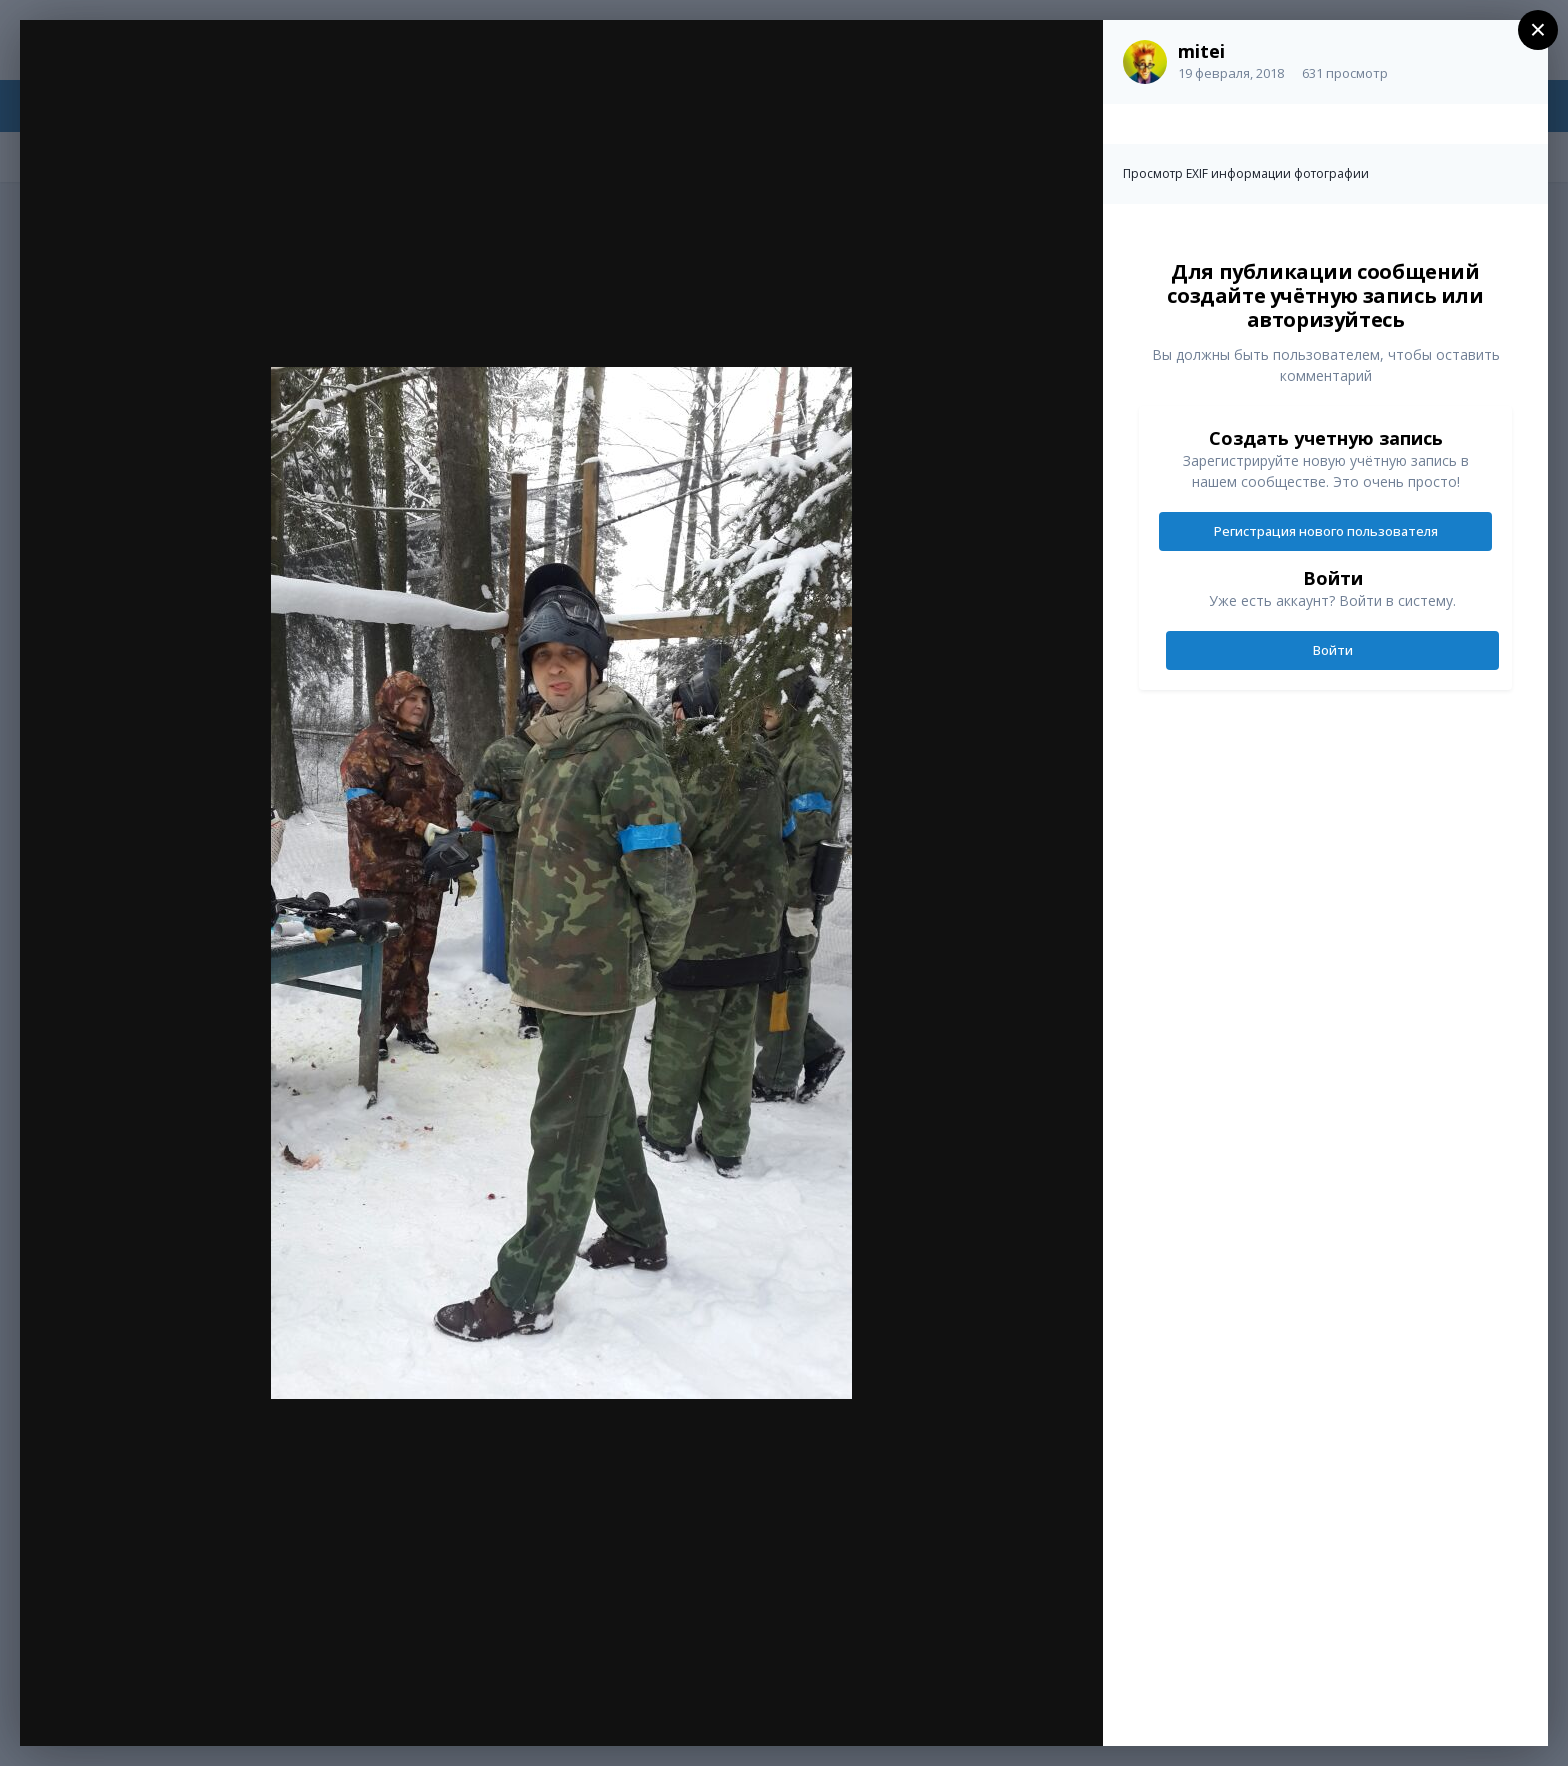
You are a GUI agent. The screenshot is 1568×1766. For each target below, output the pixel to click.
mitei (1201, 51)
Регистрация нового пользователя (1326, 531)
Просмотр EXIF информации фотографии (1246, 173)
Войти (1333, 650)
